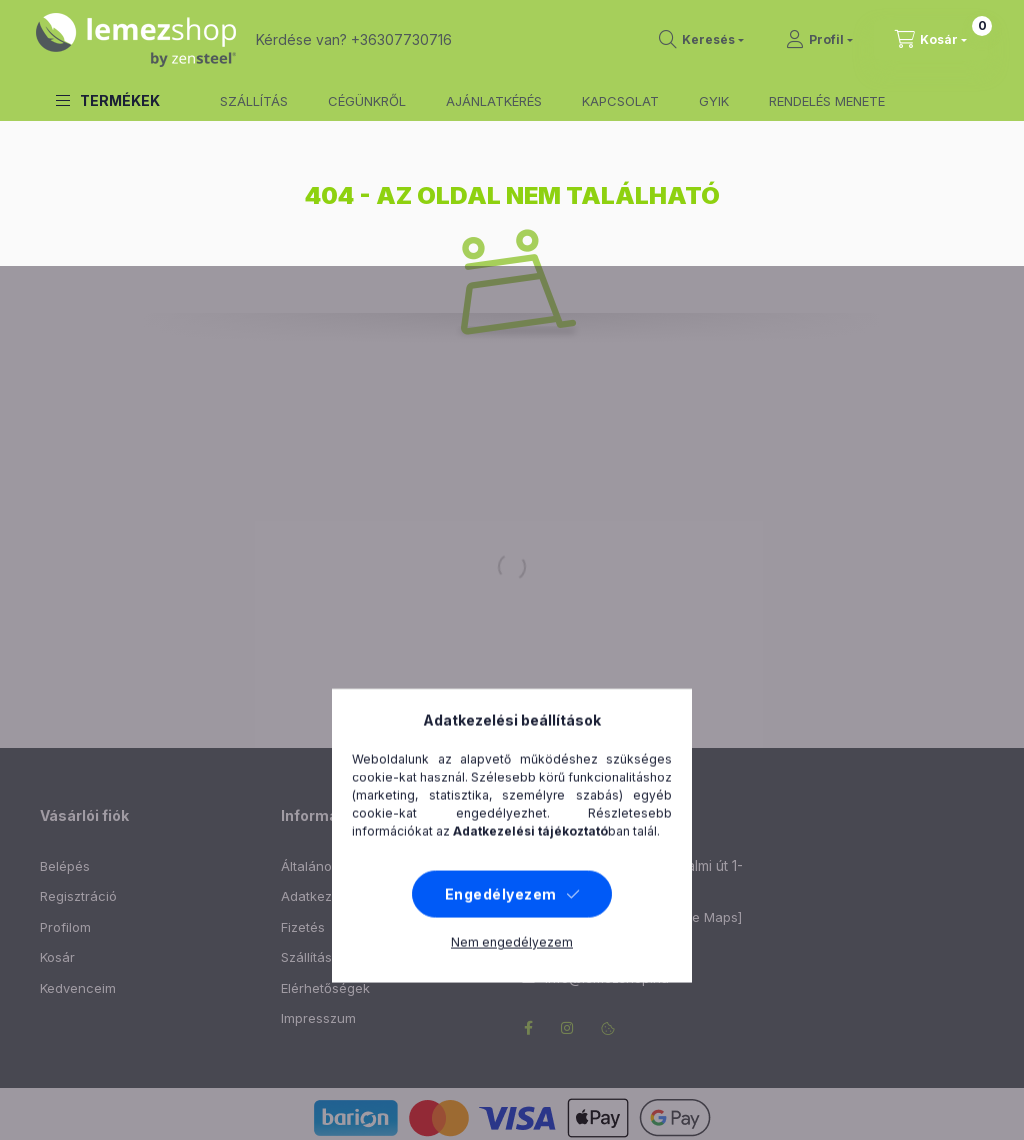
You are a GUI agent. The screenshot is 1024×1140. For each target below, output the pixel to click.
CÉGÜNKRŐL (367, 101)
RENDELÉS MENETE (827, 101)
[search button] (701, 40)
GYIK (714, 101)
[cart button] (931, 40)
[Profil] (819, 40)
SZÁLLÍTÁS (254, 101)
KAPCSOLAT (620, 101)
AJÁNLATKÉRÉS (494, 101)
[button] (108, 100)
